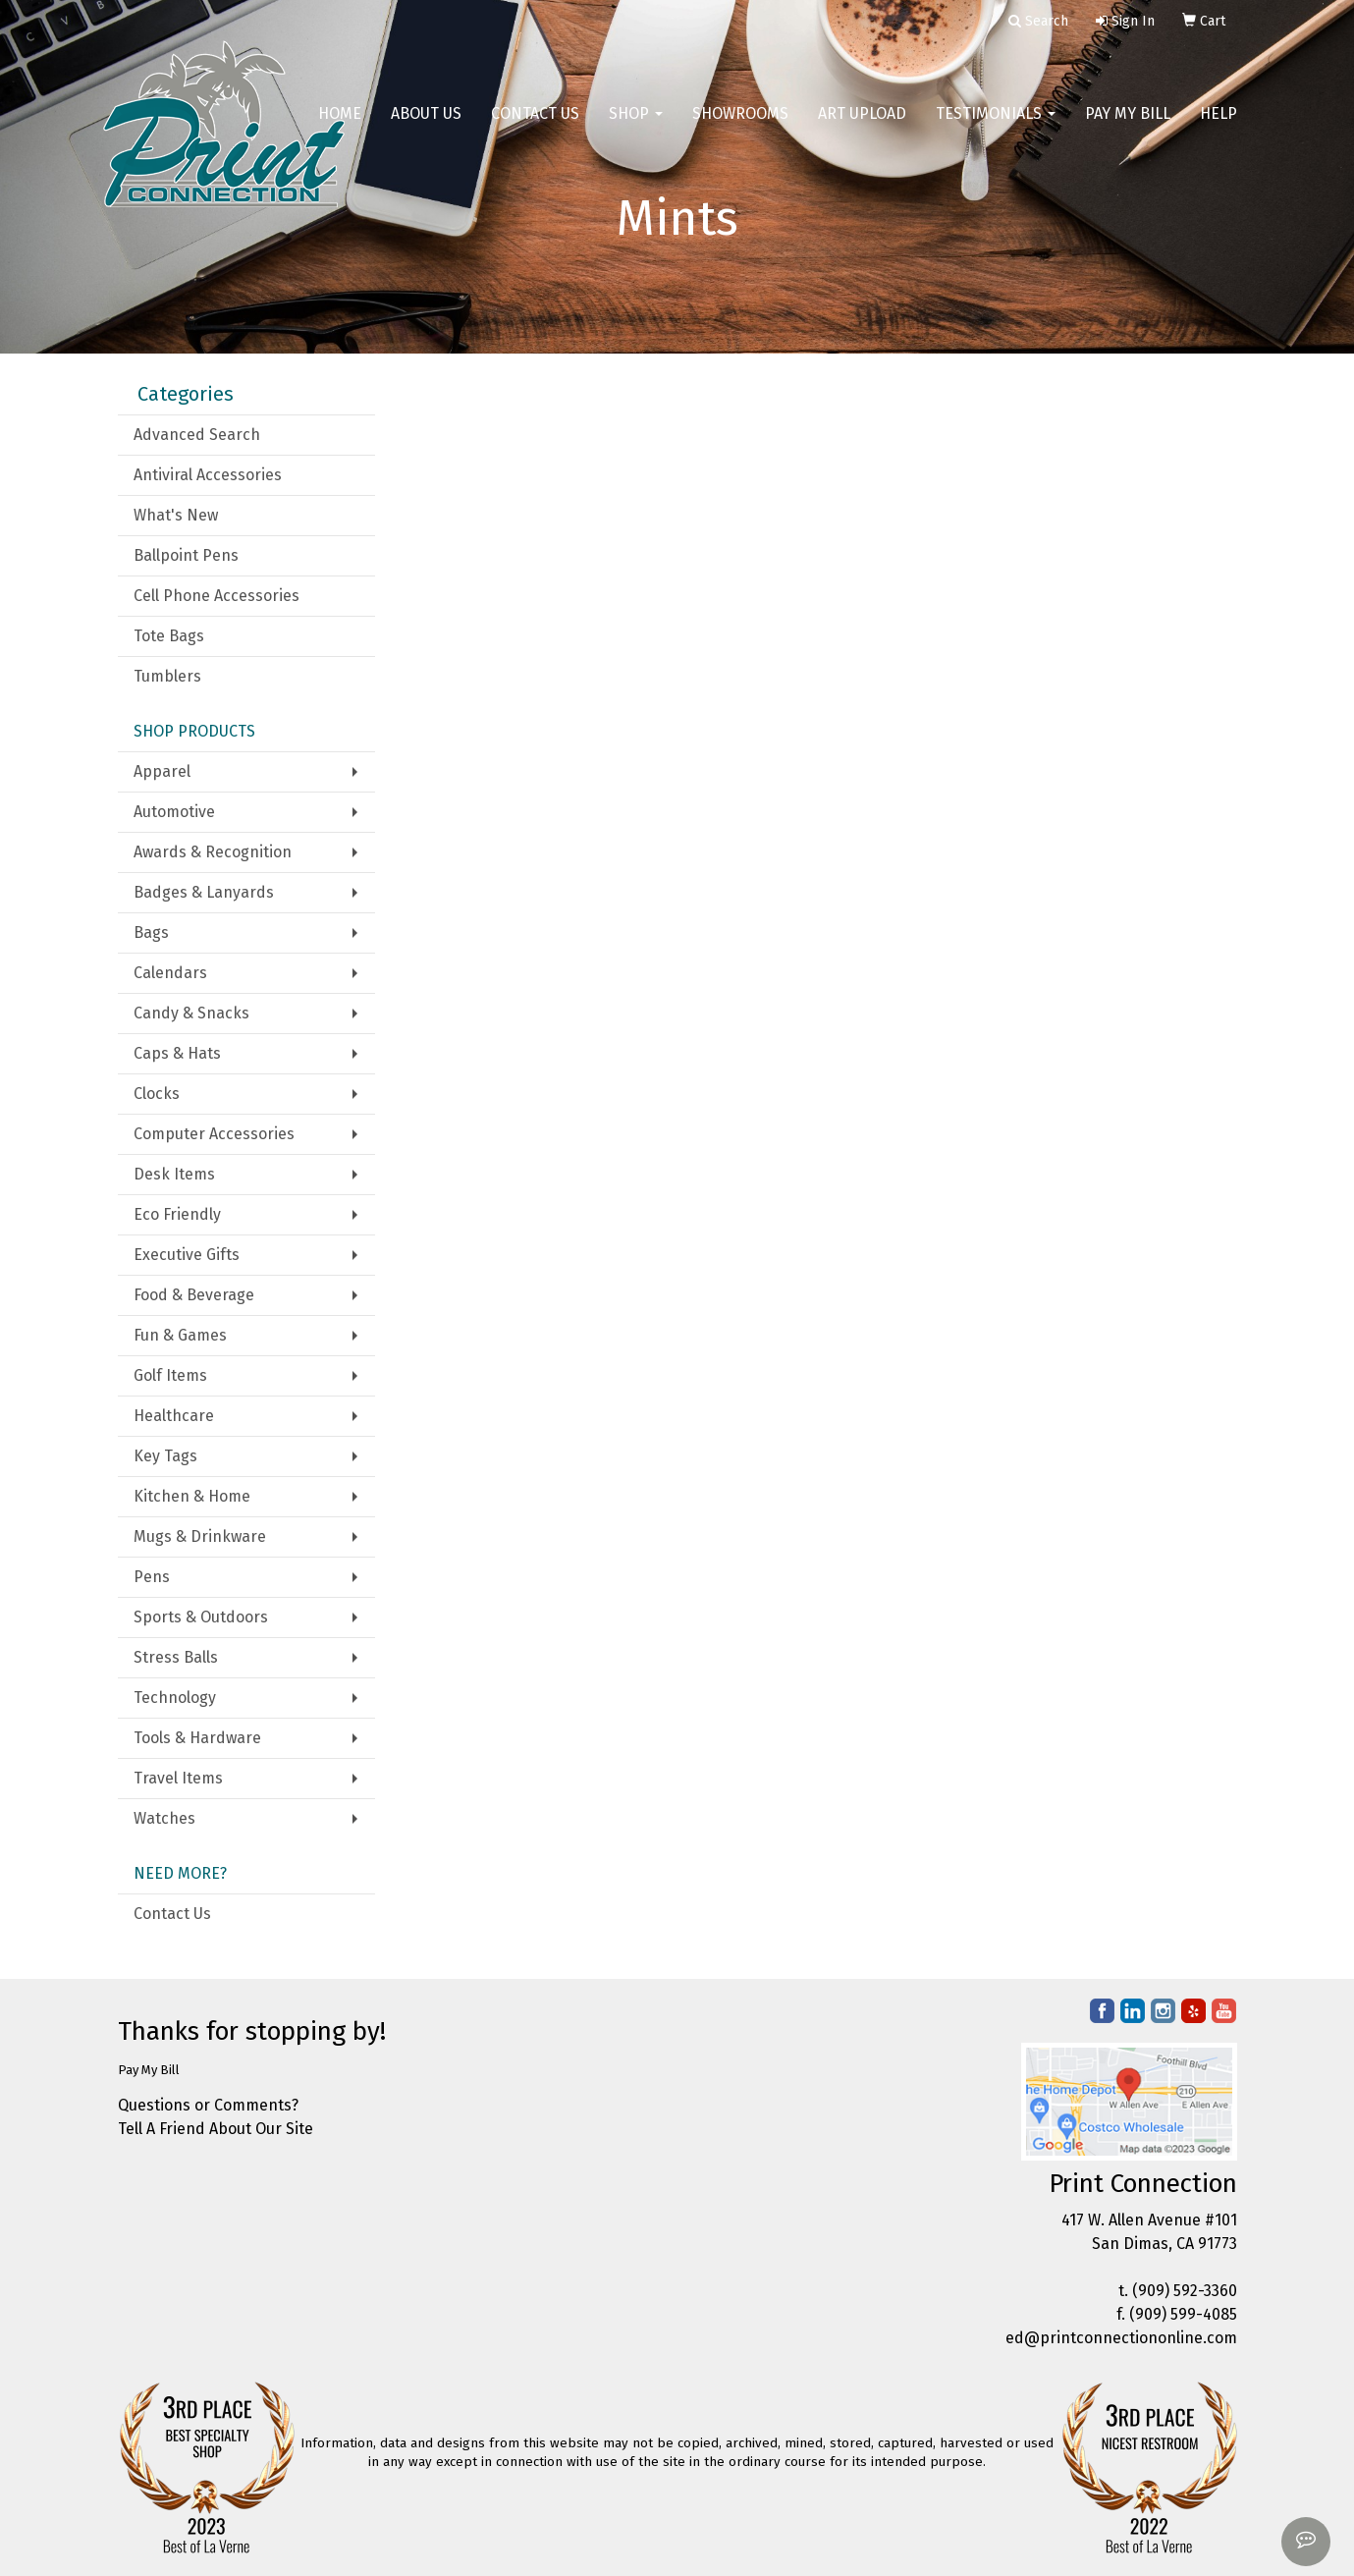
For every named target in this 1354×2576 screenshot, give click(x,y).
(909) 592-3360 (1184, 2290)
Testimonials (996, 127)
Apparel (162, 771)
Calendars (170, 972)
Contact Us (535, 127)
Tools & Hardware (197, 1737)
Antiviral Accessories (208, 475)
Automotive (174, 811)
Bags (151, 932)
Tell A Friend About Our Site (215, 2128)
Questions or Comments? (208, 2105)
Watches (164, 1818)
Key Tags (165, 1456)
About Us (426, 127)
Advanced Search (197, 434)
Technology (175, 1697)
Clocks (157, 1093)
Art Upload (862, 127)
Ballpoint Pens (186, 555)
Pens (152, 1576)
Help (1218, 127)
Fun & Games (180, 1335)
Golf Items (170, 1375)
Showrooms (740, 127)
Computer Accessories (214, 1133)
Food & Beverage (194, 1295)
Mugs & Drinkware (200, 1536)
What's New (176, 515)
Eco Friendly (177, 1214)
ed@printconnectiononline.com (1121, 2338)
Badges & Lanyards (204, 892)
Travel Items (178, 1778)
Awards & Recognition (213, 852)
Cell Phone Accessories (216, 595)
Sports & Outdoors (201, 1617)
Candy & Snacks (191, 1013)
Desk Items (174, 1174)
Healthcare (174, 1415)
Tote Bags (169, 636)
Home (339, 127)
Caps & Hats (177, 1053)
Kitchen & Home (192, 1496)
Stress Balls (176, 1657)
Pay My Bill (1127, 127)
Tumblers (167, 676)
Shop (636, 127)
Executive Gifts (187, 1254)
